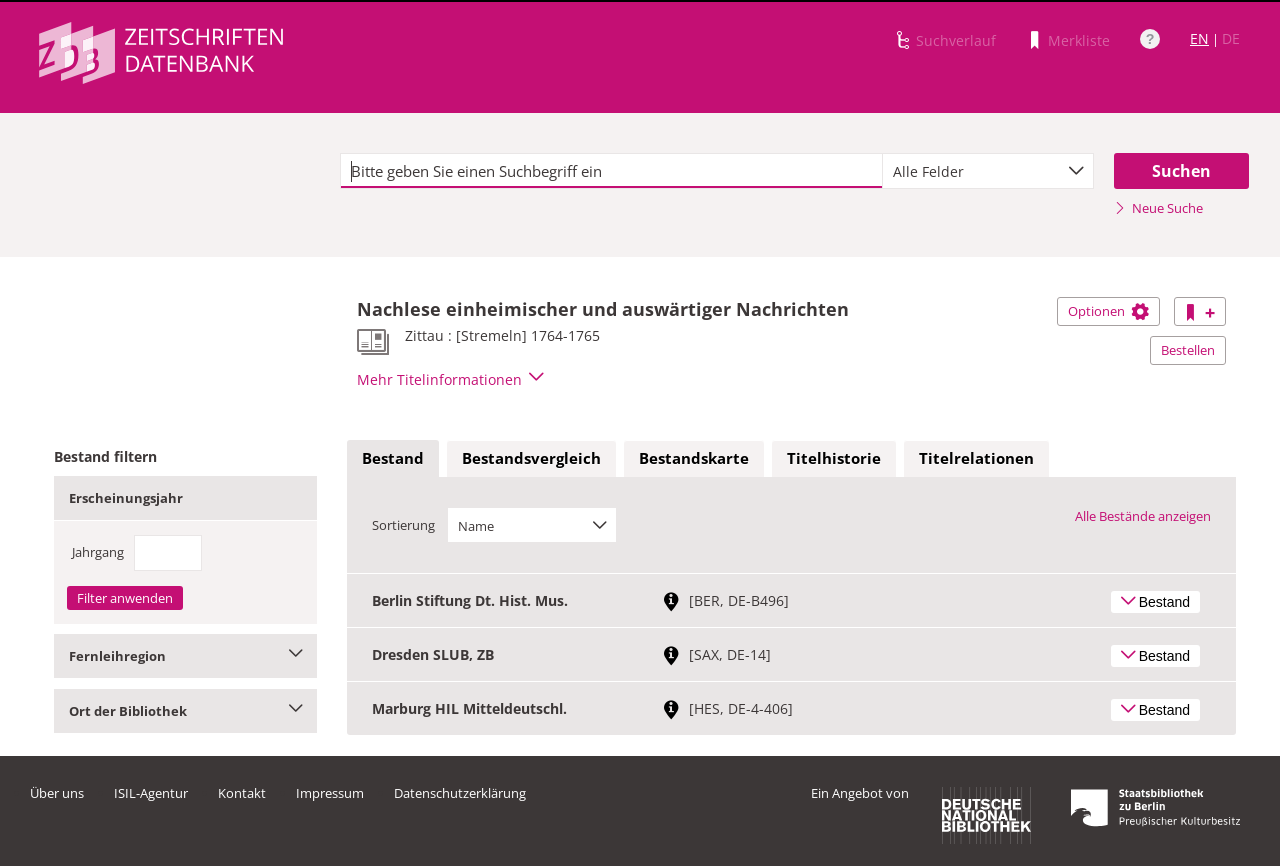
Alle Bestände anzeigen (1143, 516)
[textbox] (611, 171)
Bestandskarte (694, 458)
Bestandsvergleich (531, 458)
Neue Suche (1158, 208)
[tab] (393, 459)
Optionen (1108, 311)
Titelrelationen (976, 458)
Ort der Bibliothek (185, 711)
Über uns (57, 793)
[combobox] (988, 171)
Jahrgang (98, 552)
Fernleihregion (185, 656)
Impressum (330, 793)
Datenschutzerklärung (460, 793)
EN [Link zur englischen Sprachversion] (1199, 38)
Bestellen (1188, 350)
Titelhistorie (834, 458)
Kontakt (242, 793)
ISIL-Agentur (151, 793)
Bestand (393, 458)
